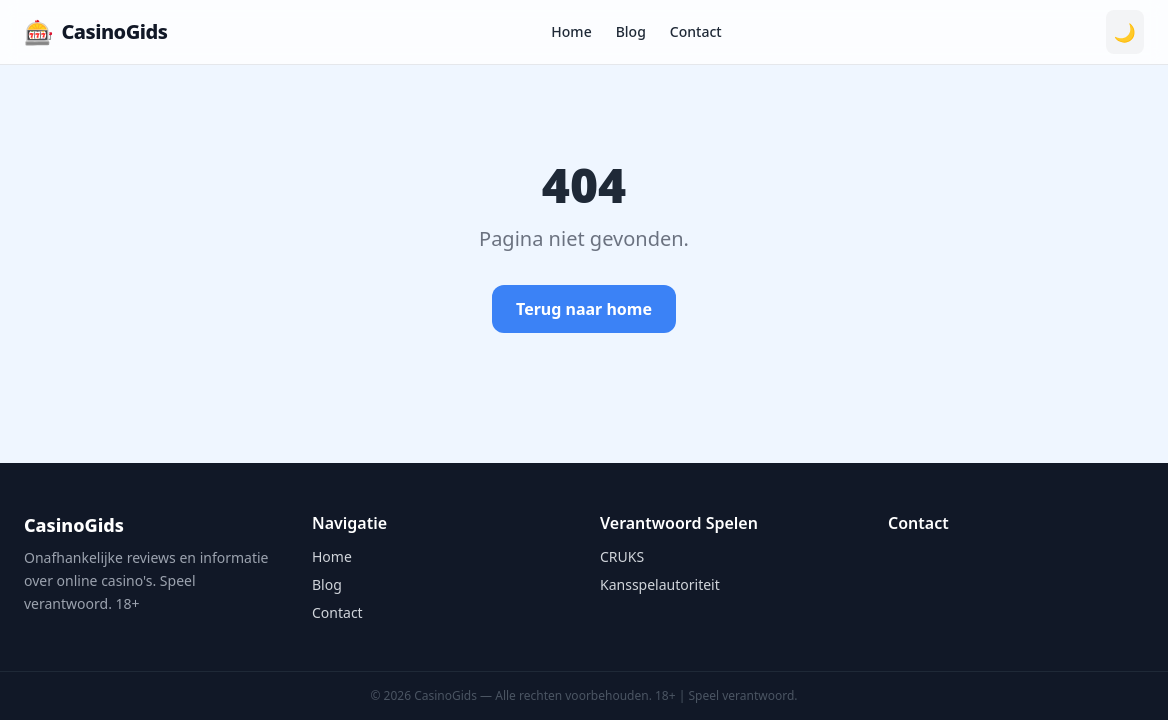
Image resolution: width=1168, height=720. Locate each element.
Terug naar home (584, 309)
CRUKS (622, 556)
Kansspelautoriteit (660, 584)
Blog (631, 31)
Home (571, 31)
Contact (696, 31)
